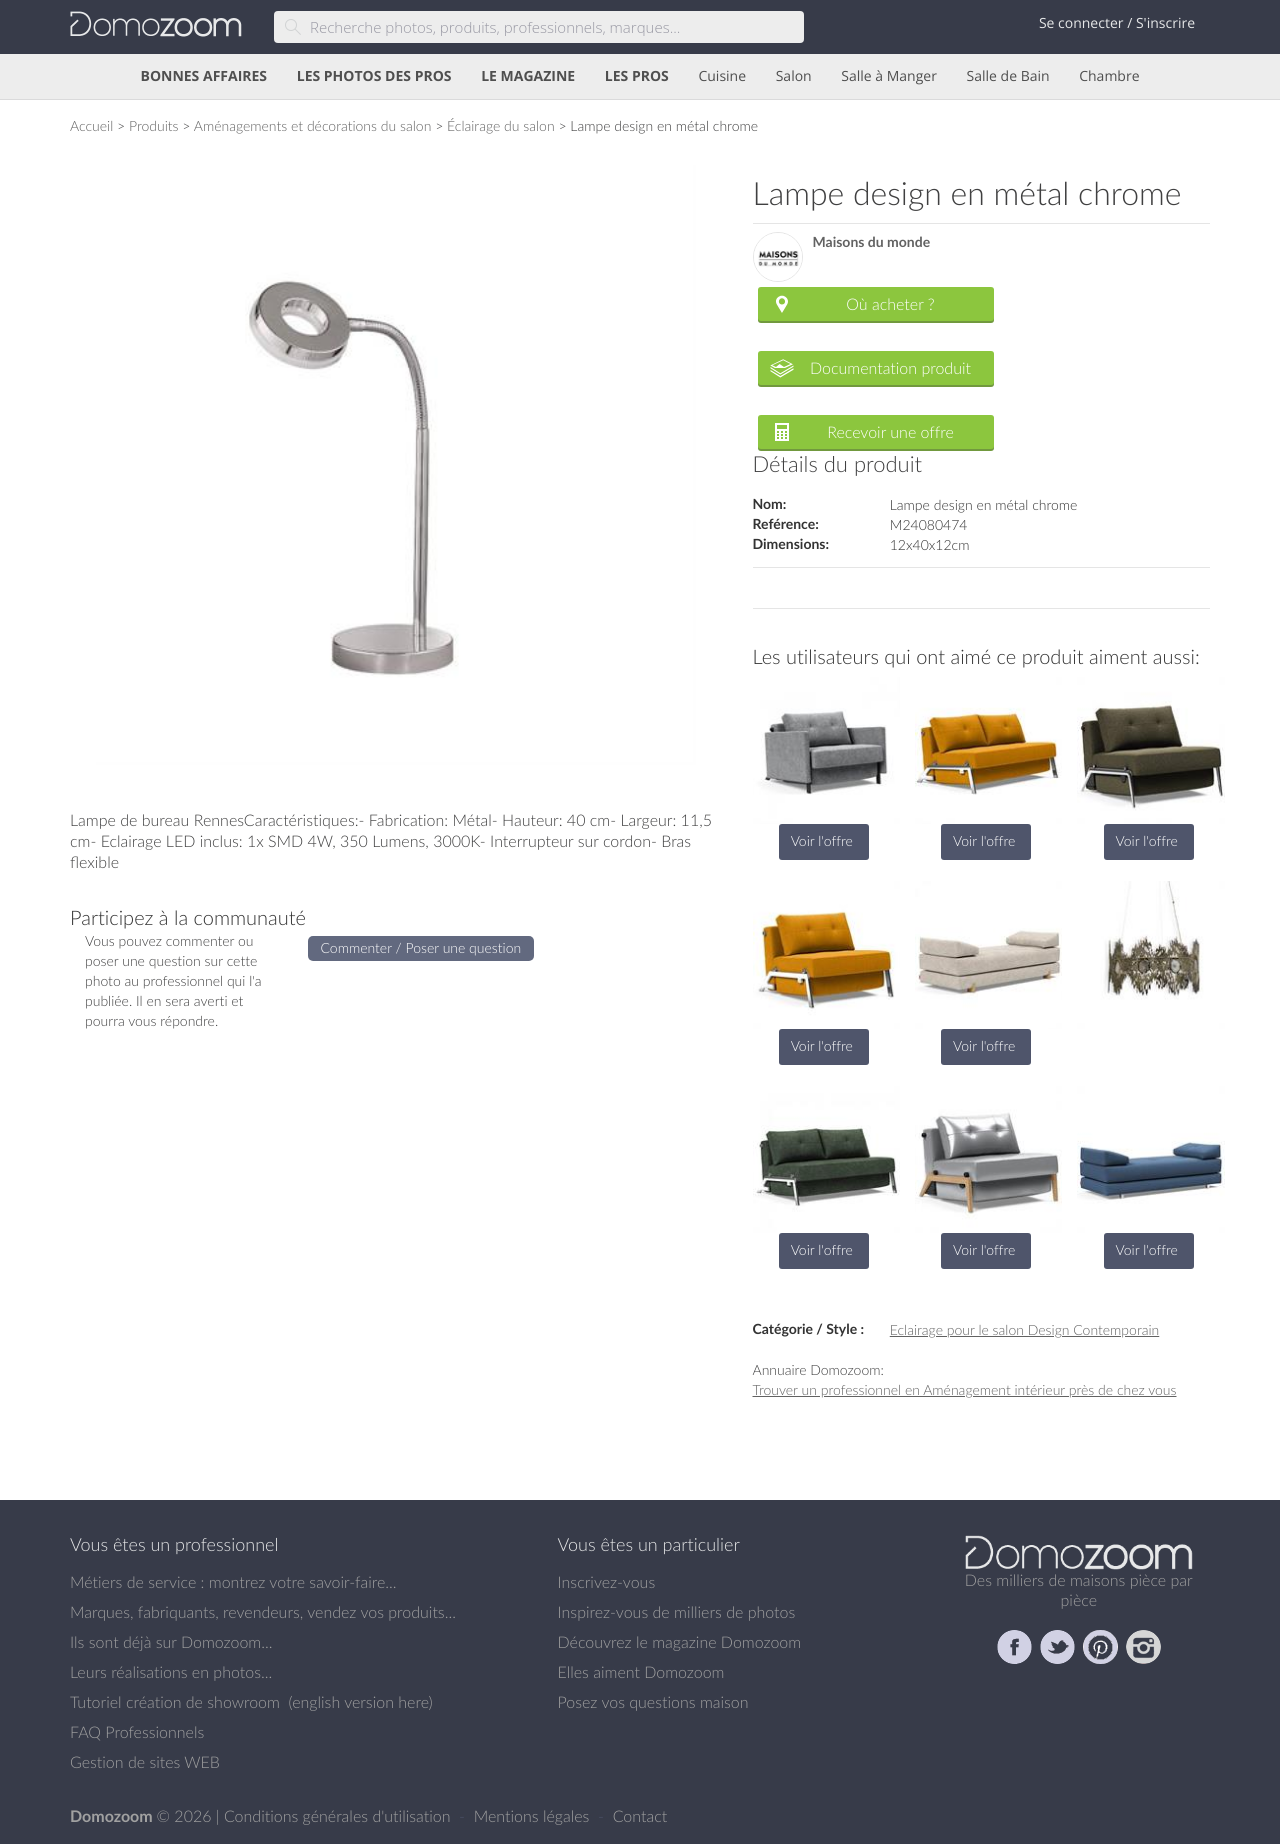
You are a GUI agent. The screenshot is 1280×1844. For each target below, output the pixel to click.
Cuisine (722, 76)
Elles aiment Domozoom (641, 1672)
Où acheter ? (890, 304)
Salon (794, 76)
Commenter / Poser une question (421, 947)
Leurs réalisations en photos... (171, 1672)
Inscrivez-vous (607, 1582)
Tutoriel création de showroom (175, 1702)
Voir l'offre (822, 840)
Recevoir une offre (890, 432)
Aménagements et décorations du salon (313, 125)
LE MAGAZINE (528, 76)
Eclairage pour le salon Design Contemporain (1025, 1329)
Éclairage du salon (501, 125)
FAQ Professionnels (137, 1732)
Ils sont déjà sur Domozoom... (171, 1642)
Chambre (1109, 76)
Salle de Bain (1008, 76)
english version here (360, 1702)
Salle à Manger (889, 76)
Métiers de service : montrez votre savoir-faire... (233, 1582)
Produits (154, 125)
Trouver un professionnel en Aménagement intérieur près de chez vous (965, 1389)
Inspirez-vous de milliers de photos (677, 1612)
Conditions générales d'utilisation (339, 1816)
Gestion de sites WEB (145, 1762)
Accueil (91, 125)
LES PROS (637, 76)
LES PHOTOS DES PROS (374, 76)
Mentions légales (534, 1816)
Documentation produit (890, 368)
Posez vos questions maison (653, 1702)
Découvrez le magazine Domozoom (680, 1642)
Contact (640, 1816)
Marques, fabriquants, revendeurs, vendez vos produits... (263, 1612)
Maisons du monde (872, 242)
